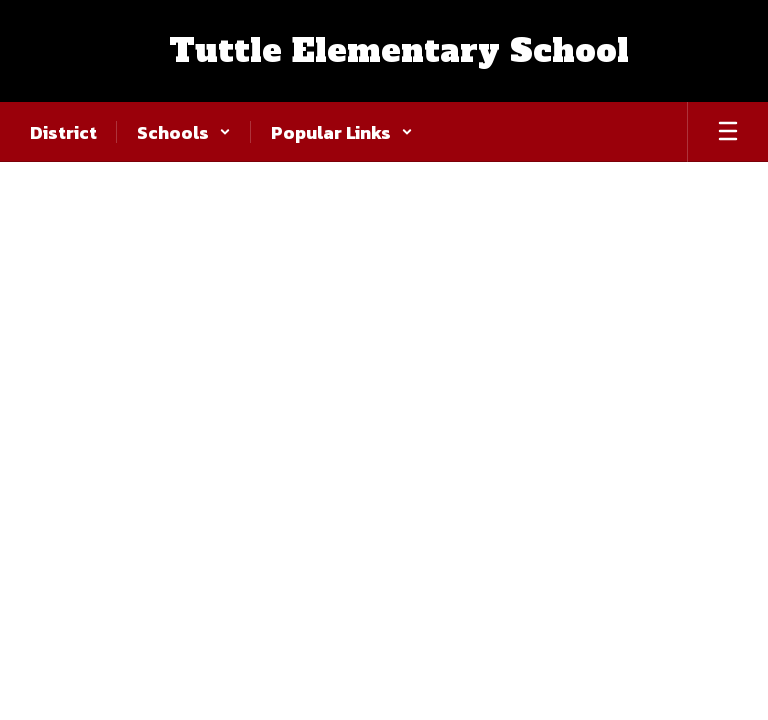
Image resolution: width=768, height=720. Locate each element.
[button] (184, 132)
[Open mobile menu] (728, 132)
